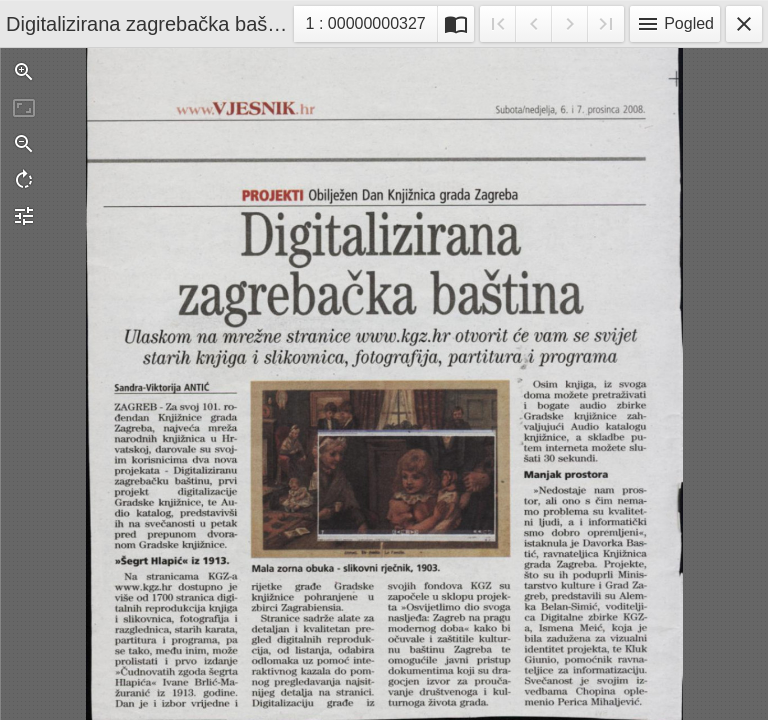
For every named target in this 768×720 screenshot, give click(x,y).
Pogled (675, 24)
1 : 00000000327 (365, 26)
